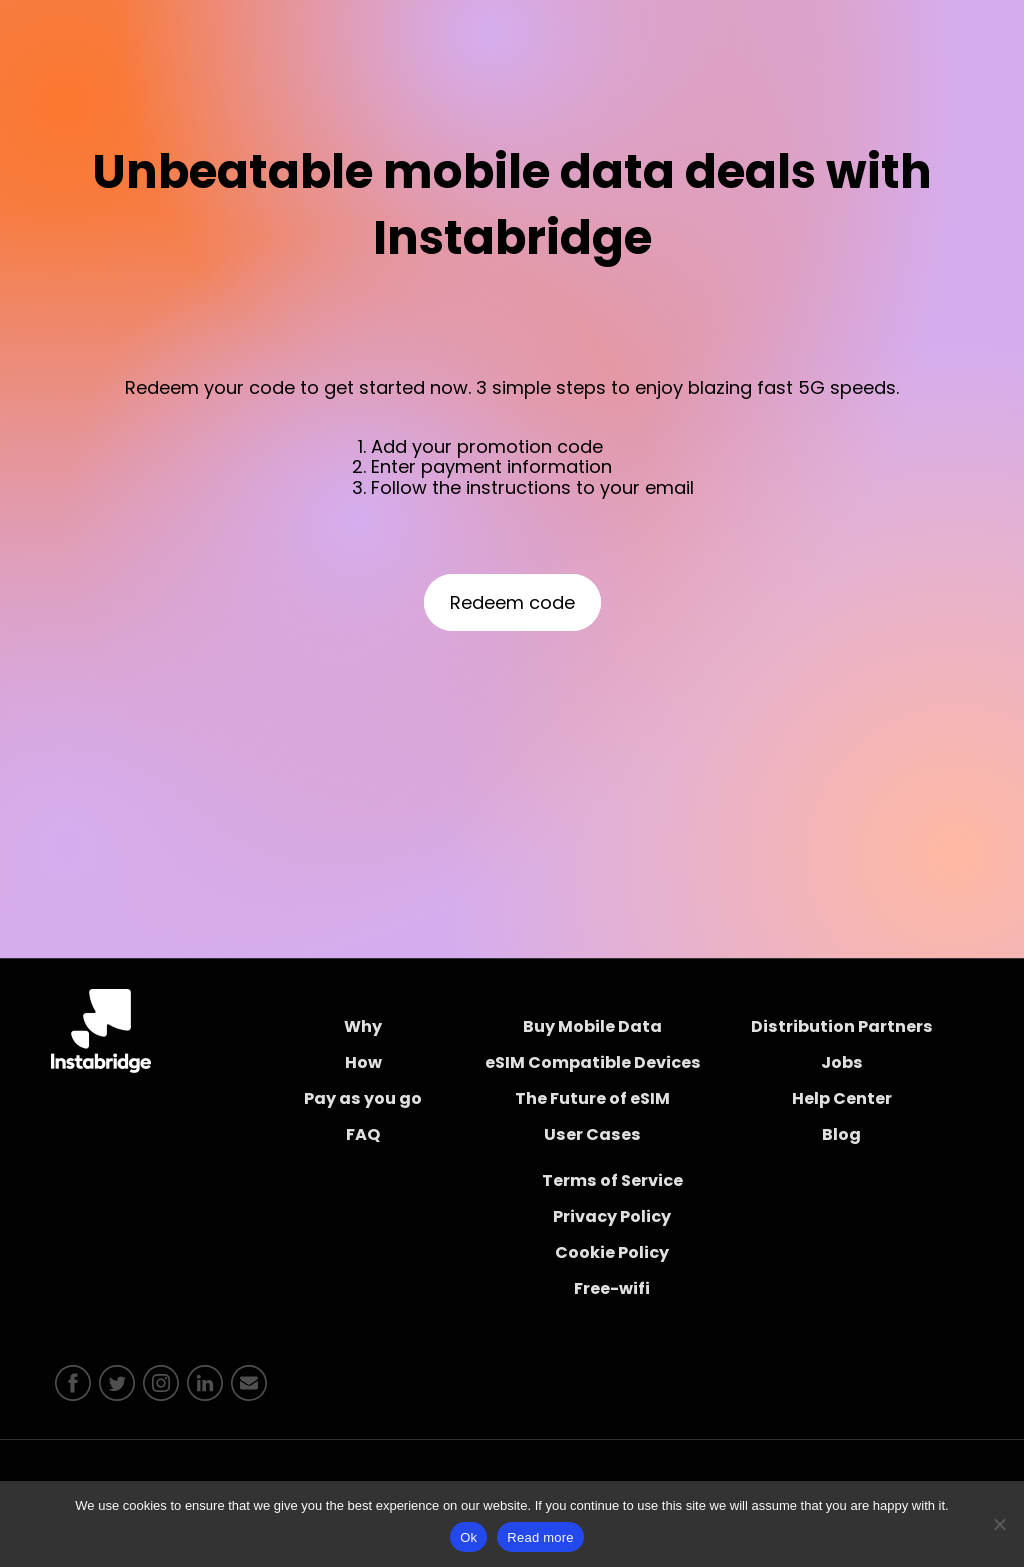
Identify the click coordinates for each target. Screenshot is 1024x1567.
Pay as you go (363, 1098)
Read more (540, 1537)
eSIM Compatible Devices (593, 1062)
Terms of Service (612, 1180)
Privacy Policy (612, 1216)
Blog (841, 1134)
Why (363, 1026)
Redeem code (512, 602)
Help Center (842, 1098)
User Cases (592, 1134)
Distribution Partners (842, 1026)
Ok (468, 1537)
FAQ (363, 1134)
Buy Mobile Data (592, 1026)
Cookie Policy (612, 1252)
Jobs (842, 1062)
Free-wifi (612, 1288)
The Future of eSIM (592, 1098)
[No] (999, 1524)
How (363, 1062)
